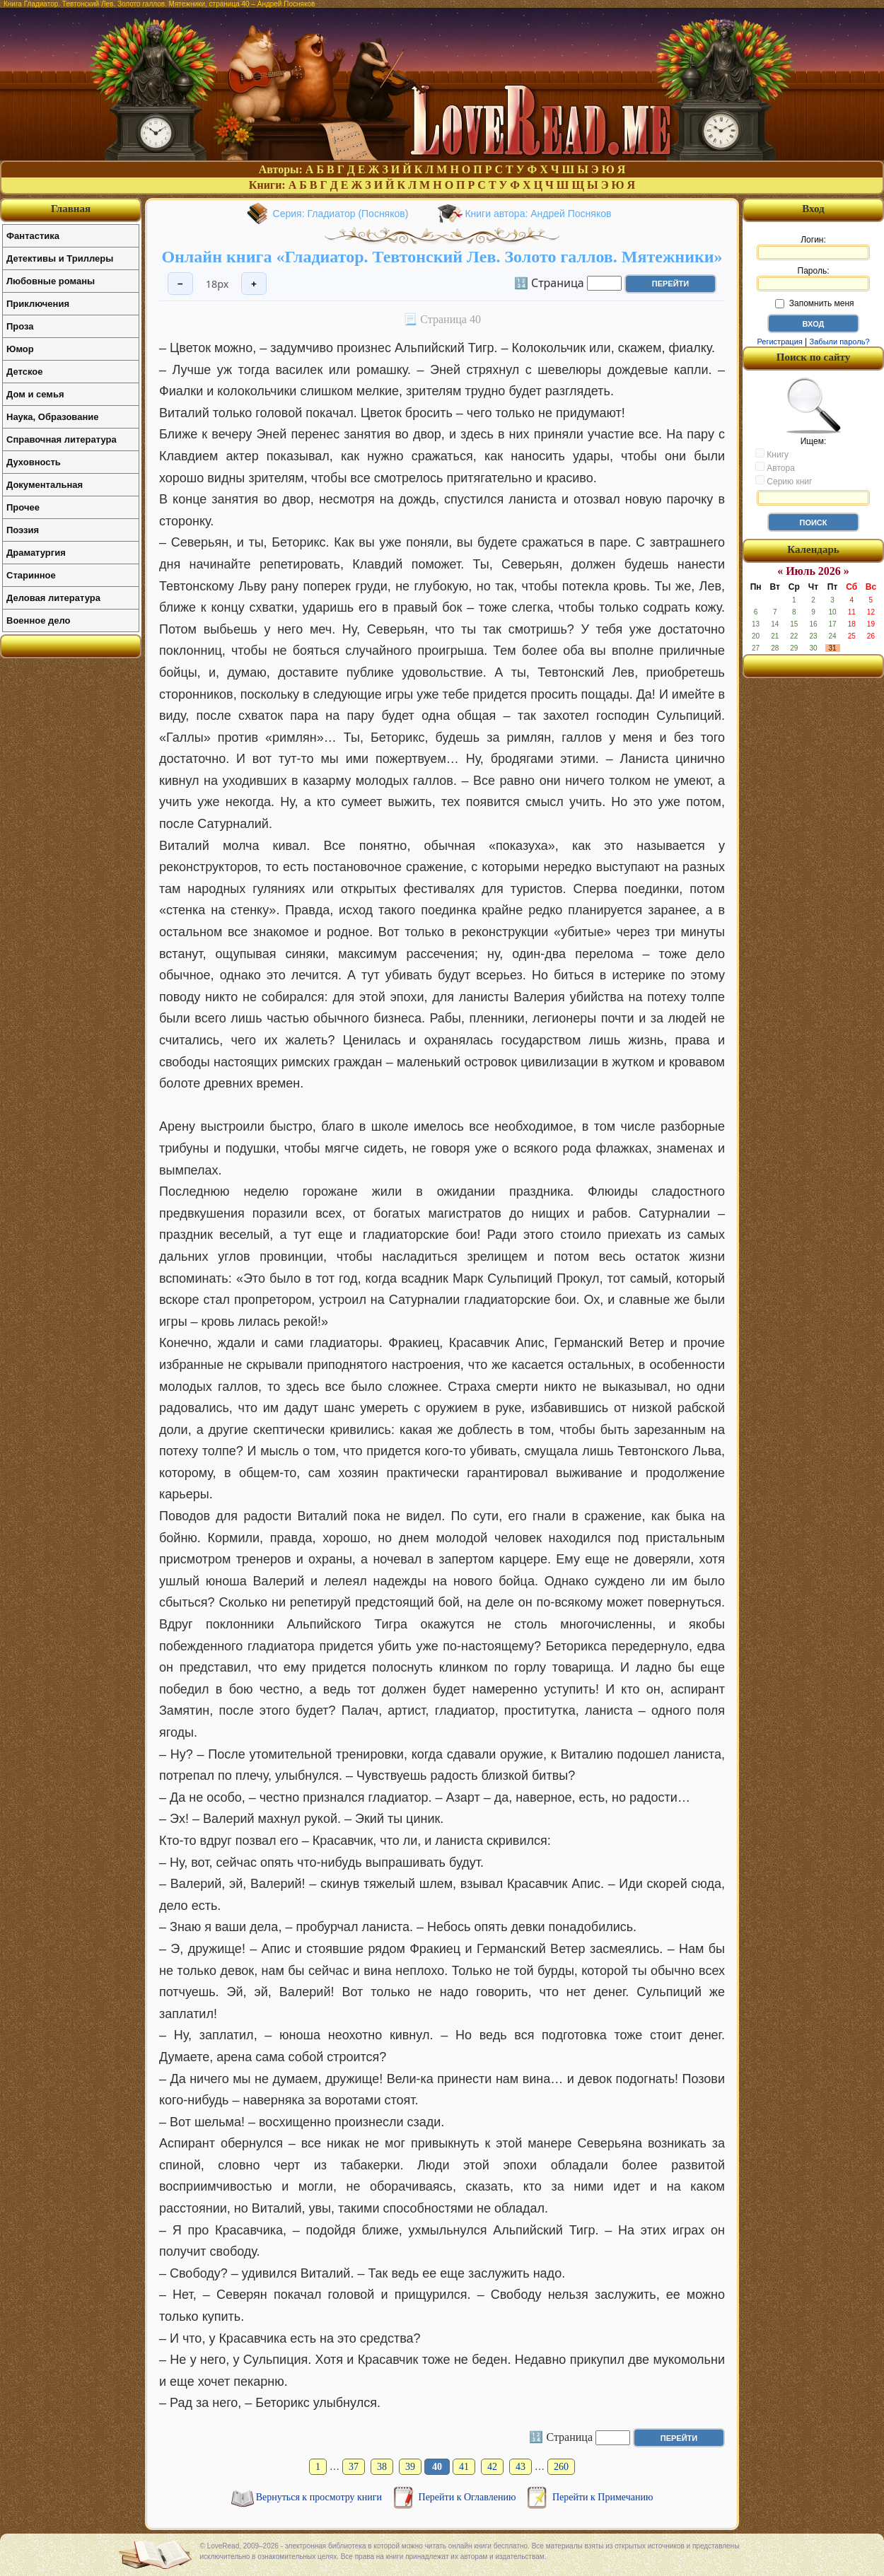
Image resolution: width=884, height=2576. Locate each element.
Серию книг (783, 480)
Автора (775, 467)
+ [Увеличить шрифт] (254, 284)
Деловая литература (53, 598)
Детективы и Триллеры (59, 258)
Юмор (20, 349)
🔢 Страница (549, 282)
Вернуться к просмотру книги (320, 2497)
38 (382, 2466)
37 (354, 2466)
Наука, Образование (52, 417)
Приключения (37, 303)
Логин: (813, 247)
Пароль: (813, 278)
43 (520, 2466)
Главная (71, 208)
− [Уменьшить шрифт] (180, 284)
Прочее (23, 507)
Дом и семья (35, 394)
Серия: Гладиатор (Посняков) (341, 213)
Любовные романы (50, 281)
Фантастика (32, 236)
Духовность (33, 462)
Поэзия (22, 530)
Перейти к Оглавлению (468, 2497)
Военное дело (38, 620)
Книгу (772, 454)
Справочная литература (61, 439)
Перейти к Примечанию (602, 2497)
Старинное (31, 575)
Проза (20, 326)
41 (464, 2466)
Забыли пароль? (840, 341)
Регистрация (779, 341)
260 (561, 2466)
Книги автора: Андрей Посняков (538, 213)
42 (492, 2466)
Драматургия (36, 552)
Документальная (44, 484)
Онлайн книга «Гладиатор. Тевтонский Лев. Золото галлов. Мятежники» (441, 256)
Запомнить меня (814, 303)
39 (410, 2466)
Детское (24, 371)
